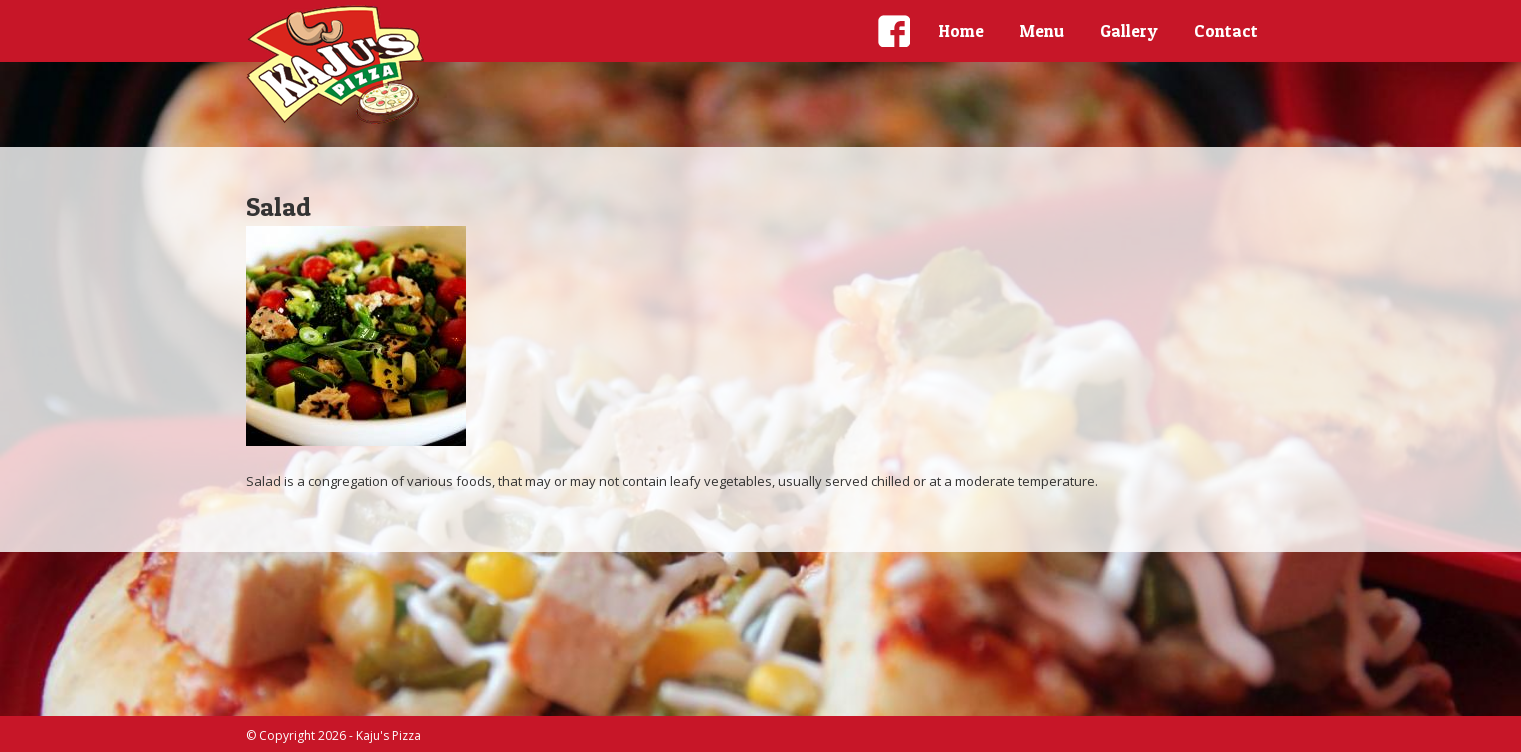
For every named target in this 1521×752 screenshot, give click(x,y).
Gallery (1129, 30)
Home (961, 30)
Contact (1226, 30)
